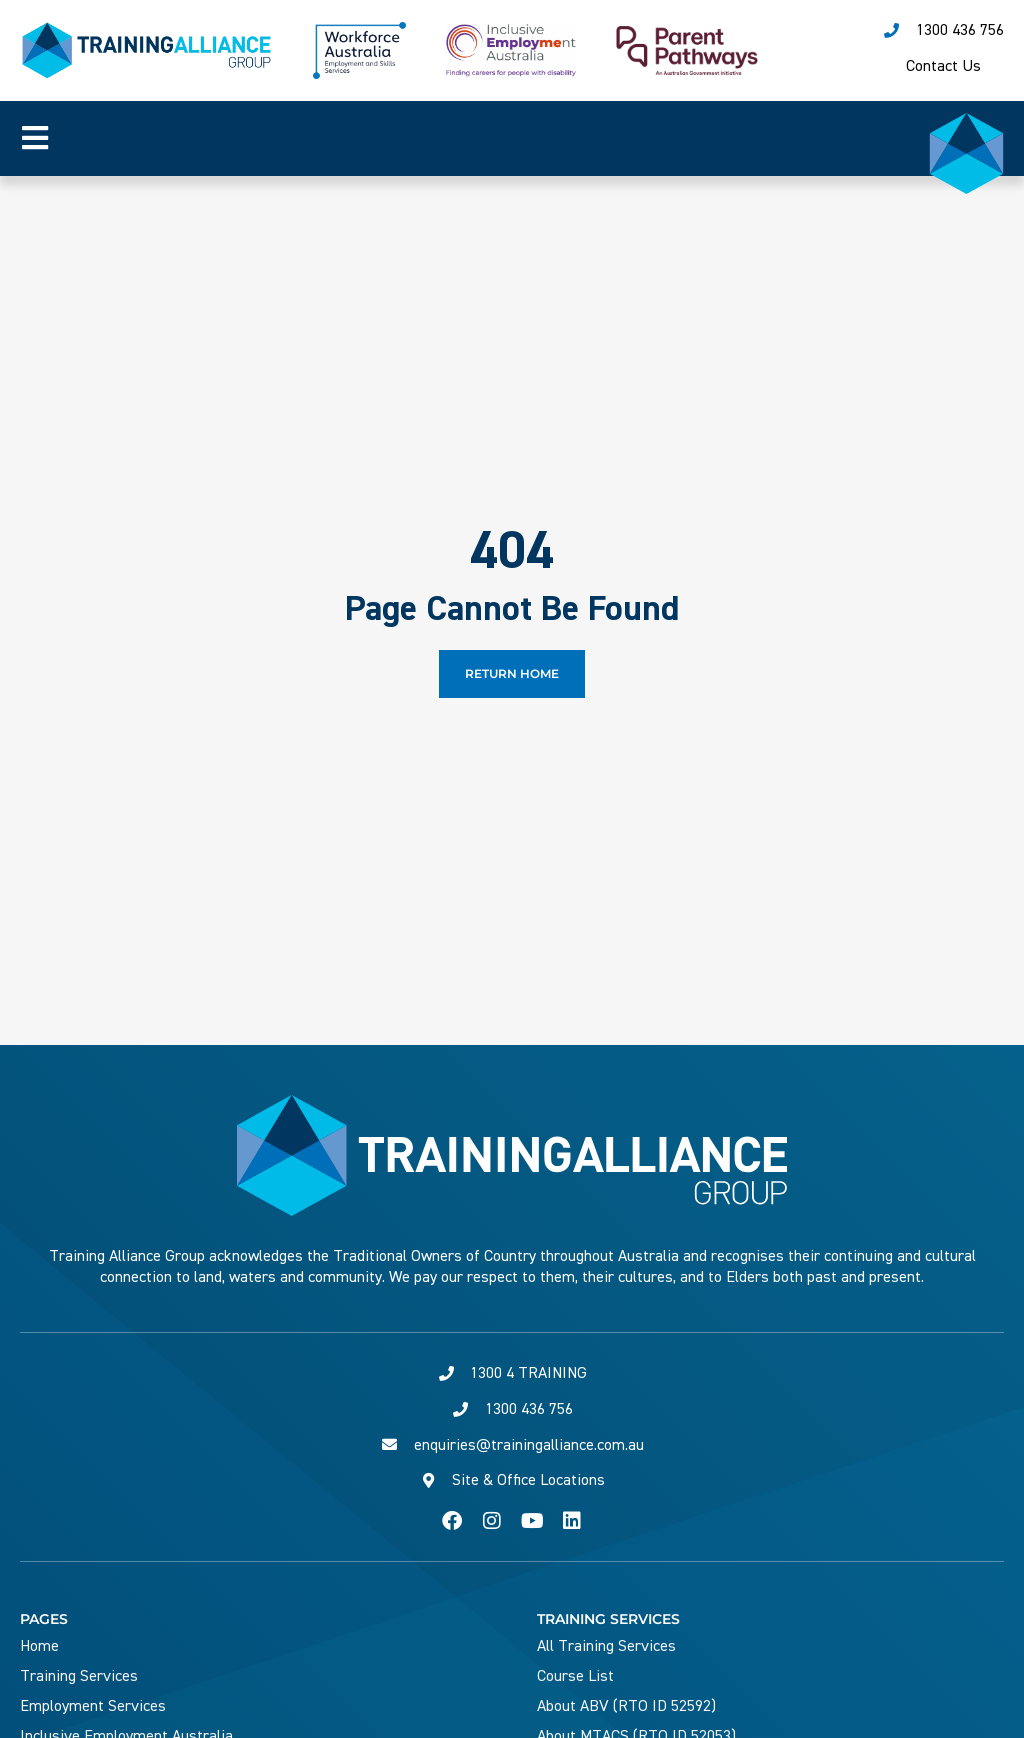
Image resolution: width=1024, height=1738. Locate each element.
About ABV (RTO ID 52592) (626, 1706)
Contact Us (943, 66)
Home (39, 1646)
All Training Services (606, 1646)
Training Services (79, 1676)
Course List (575, 1676)
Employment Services (93, 1706)
